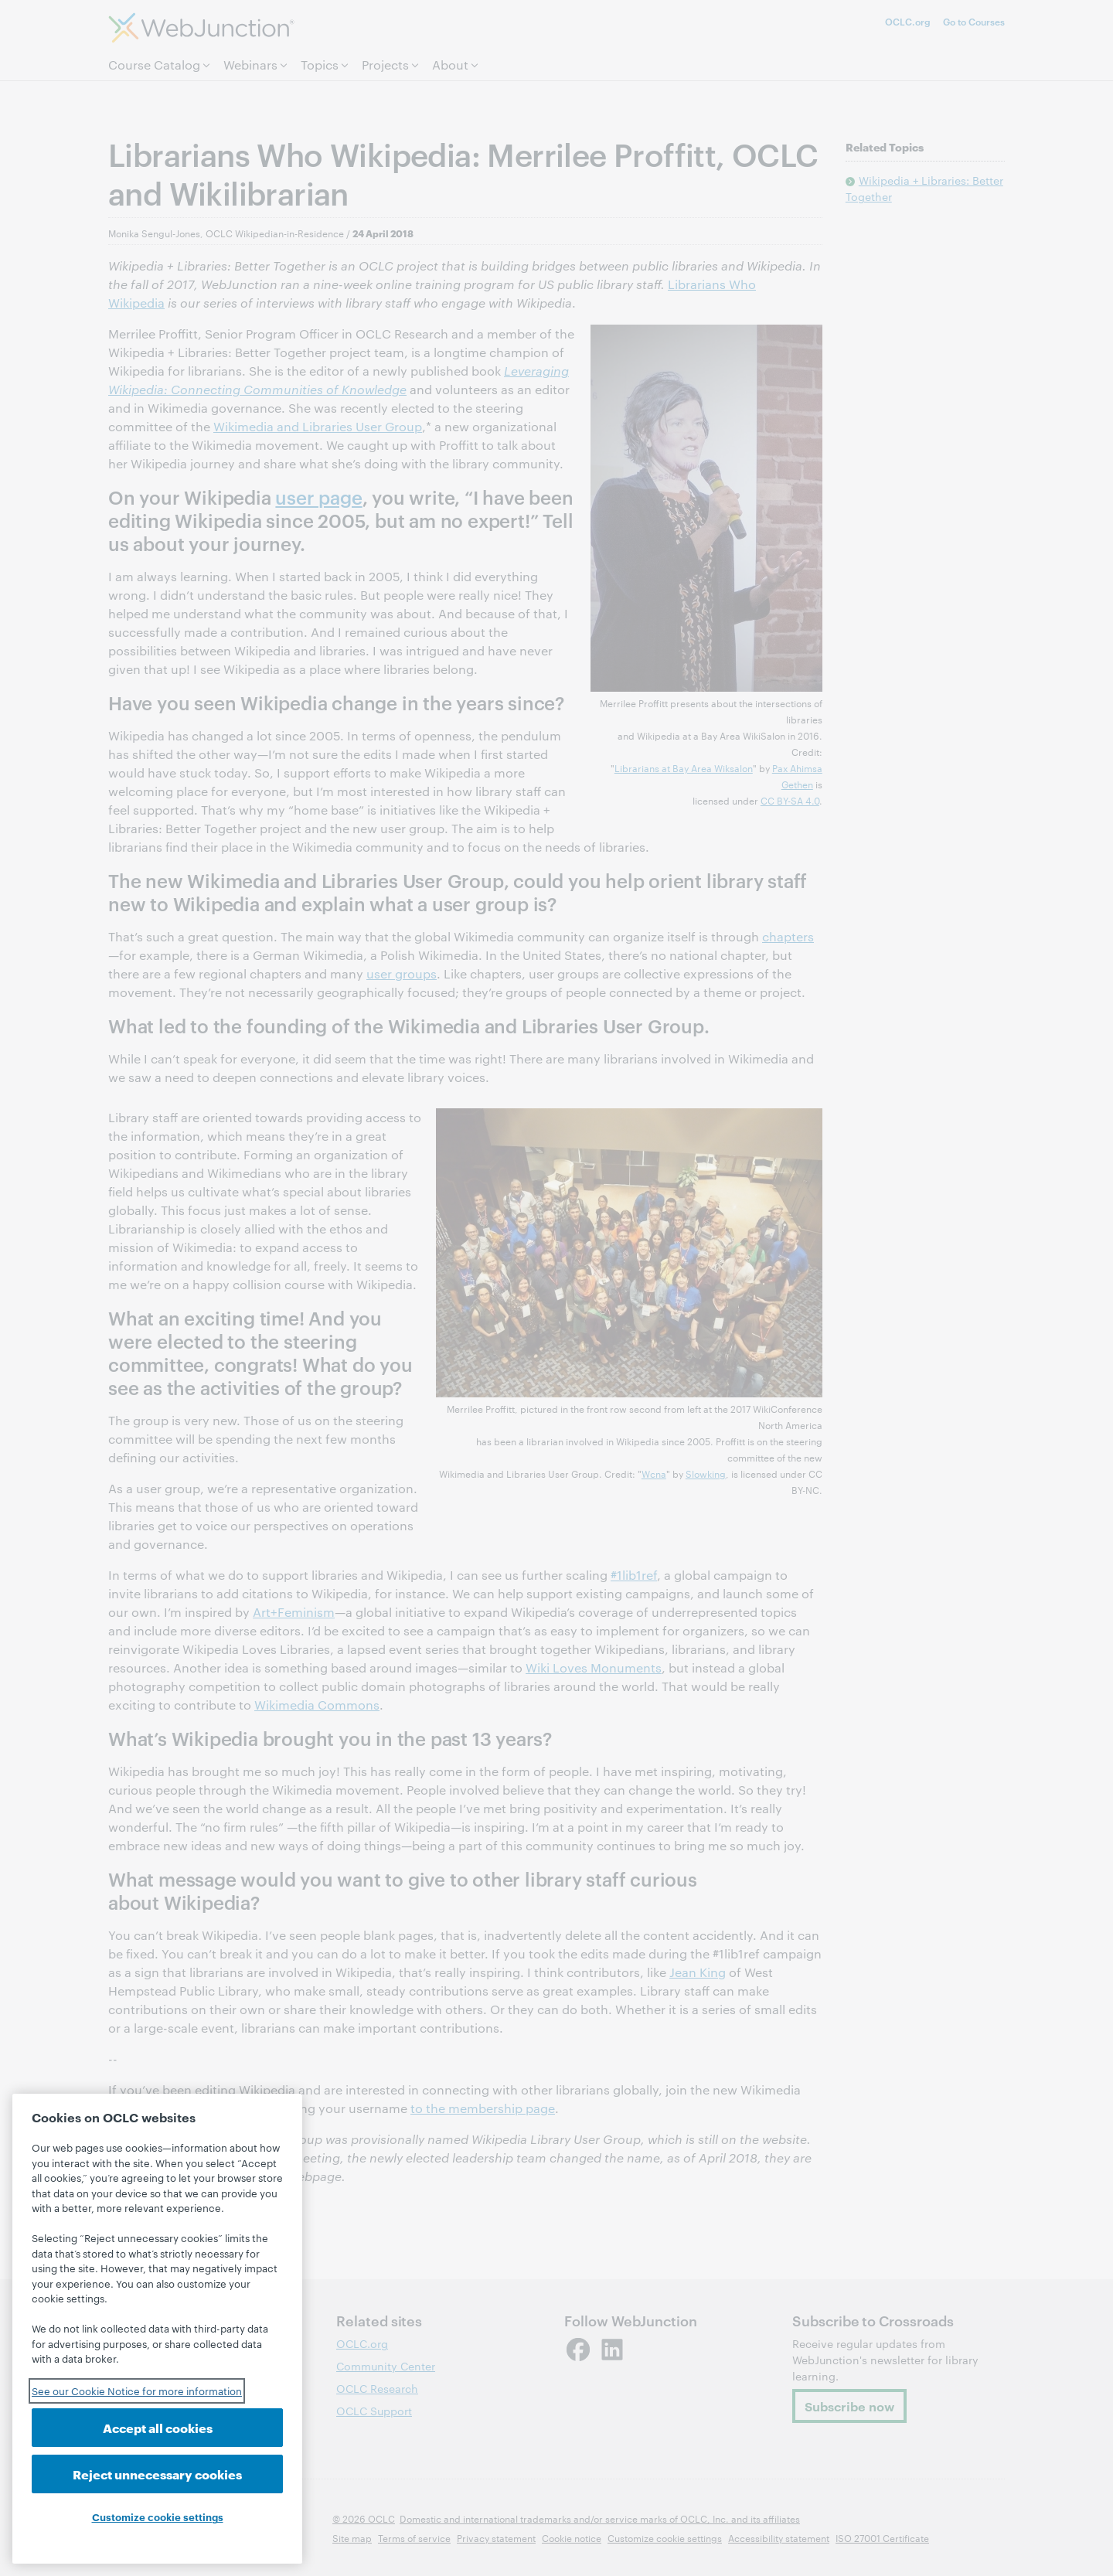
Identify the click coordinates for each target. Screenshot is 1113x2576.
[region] (157, 2329)
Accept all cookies (158, 2427)
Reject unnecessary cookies (157, 2473)
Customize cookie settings (157, 2516)
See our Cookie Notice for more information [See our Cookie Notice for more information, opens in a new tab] (137, 2390)
